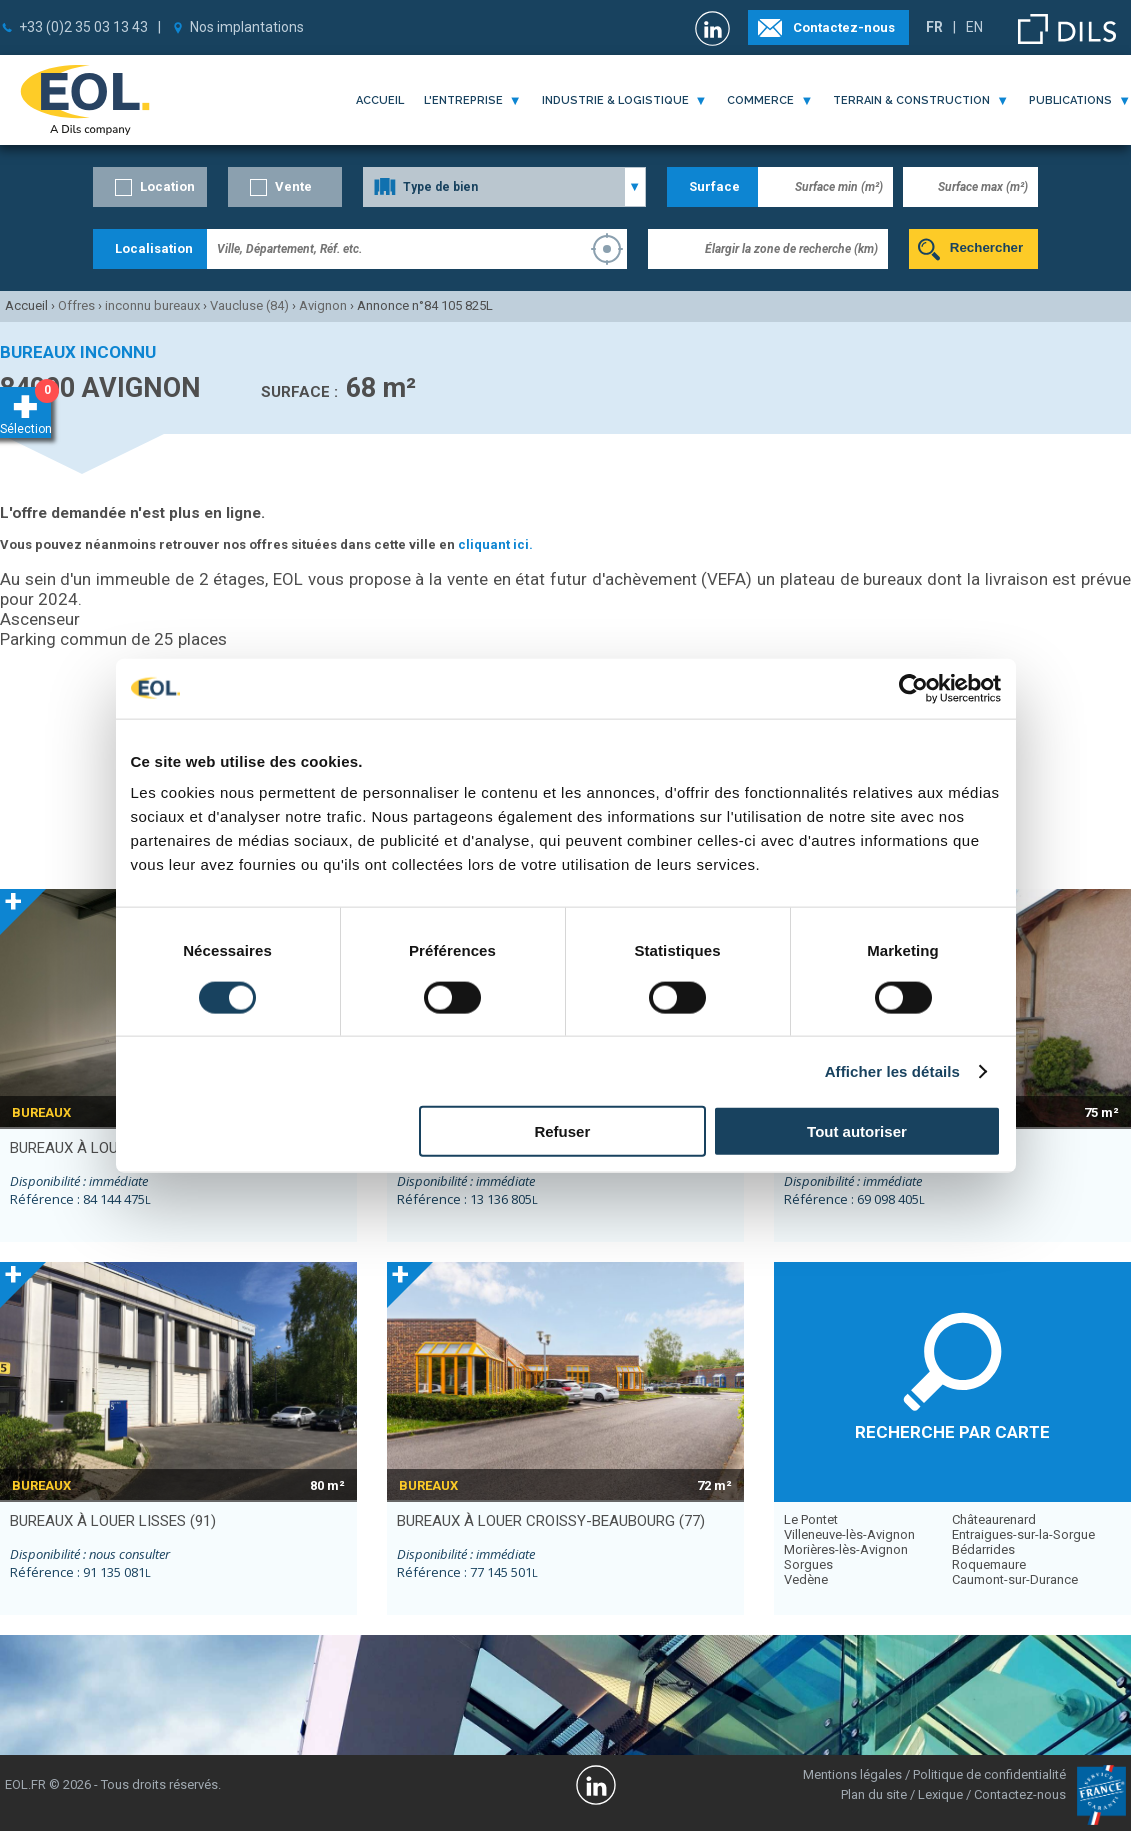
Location (167, 186)
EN (974, 27)
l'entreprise (463, 100)
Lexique (940, 1794)
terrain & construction (911, 100)
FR (934, 27)
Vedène (806, 1579)
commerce (760, 100)
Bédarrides (983, 1549)
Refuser (562, 1131)
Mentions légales (852, 1774)
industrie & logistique (615, 100)
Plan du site (874, 1794)
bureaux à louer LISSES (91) (113, 1521)
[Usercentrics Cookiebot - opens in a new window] (913, 688)
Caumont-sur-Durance (1015, 1579)
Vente (293, 186)
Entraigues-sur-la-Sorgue (1023, 1534)
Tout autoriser (857, 1131)
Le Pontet (811, 1519)
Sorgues (808, 1564)
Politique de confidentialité (989, 1774)
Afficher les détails (892, 1070)
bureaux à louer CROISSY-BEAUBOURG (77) (551, 1521)
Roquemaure (989, 1564)
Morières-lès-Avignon (846, 1549)
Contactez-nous (844, 27)
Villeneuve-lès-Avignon (849, 1534)
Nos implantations (247, 27)
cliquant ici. (495, 544)
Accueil (380, 100)
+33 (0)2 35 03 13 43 (83, 27)
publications (1070, 100)
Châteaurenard (994, 1519)
